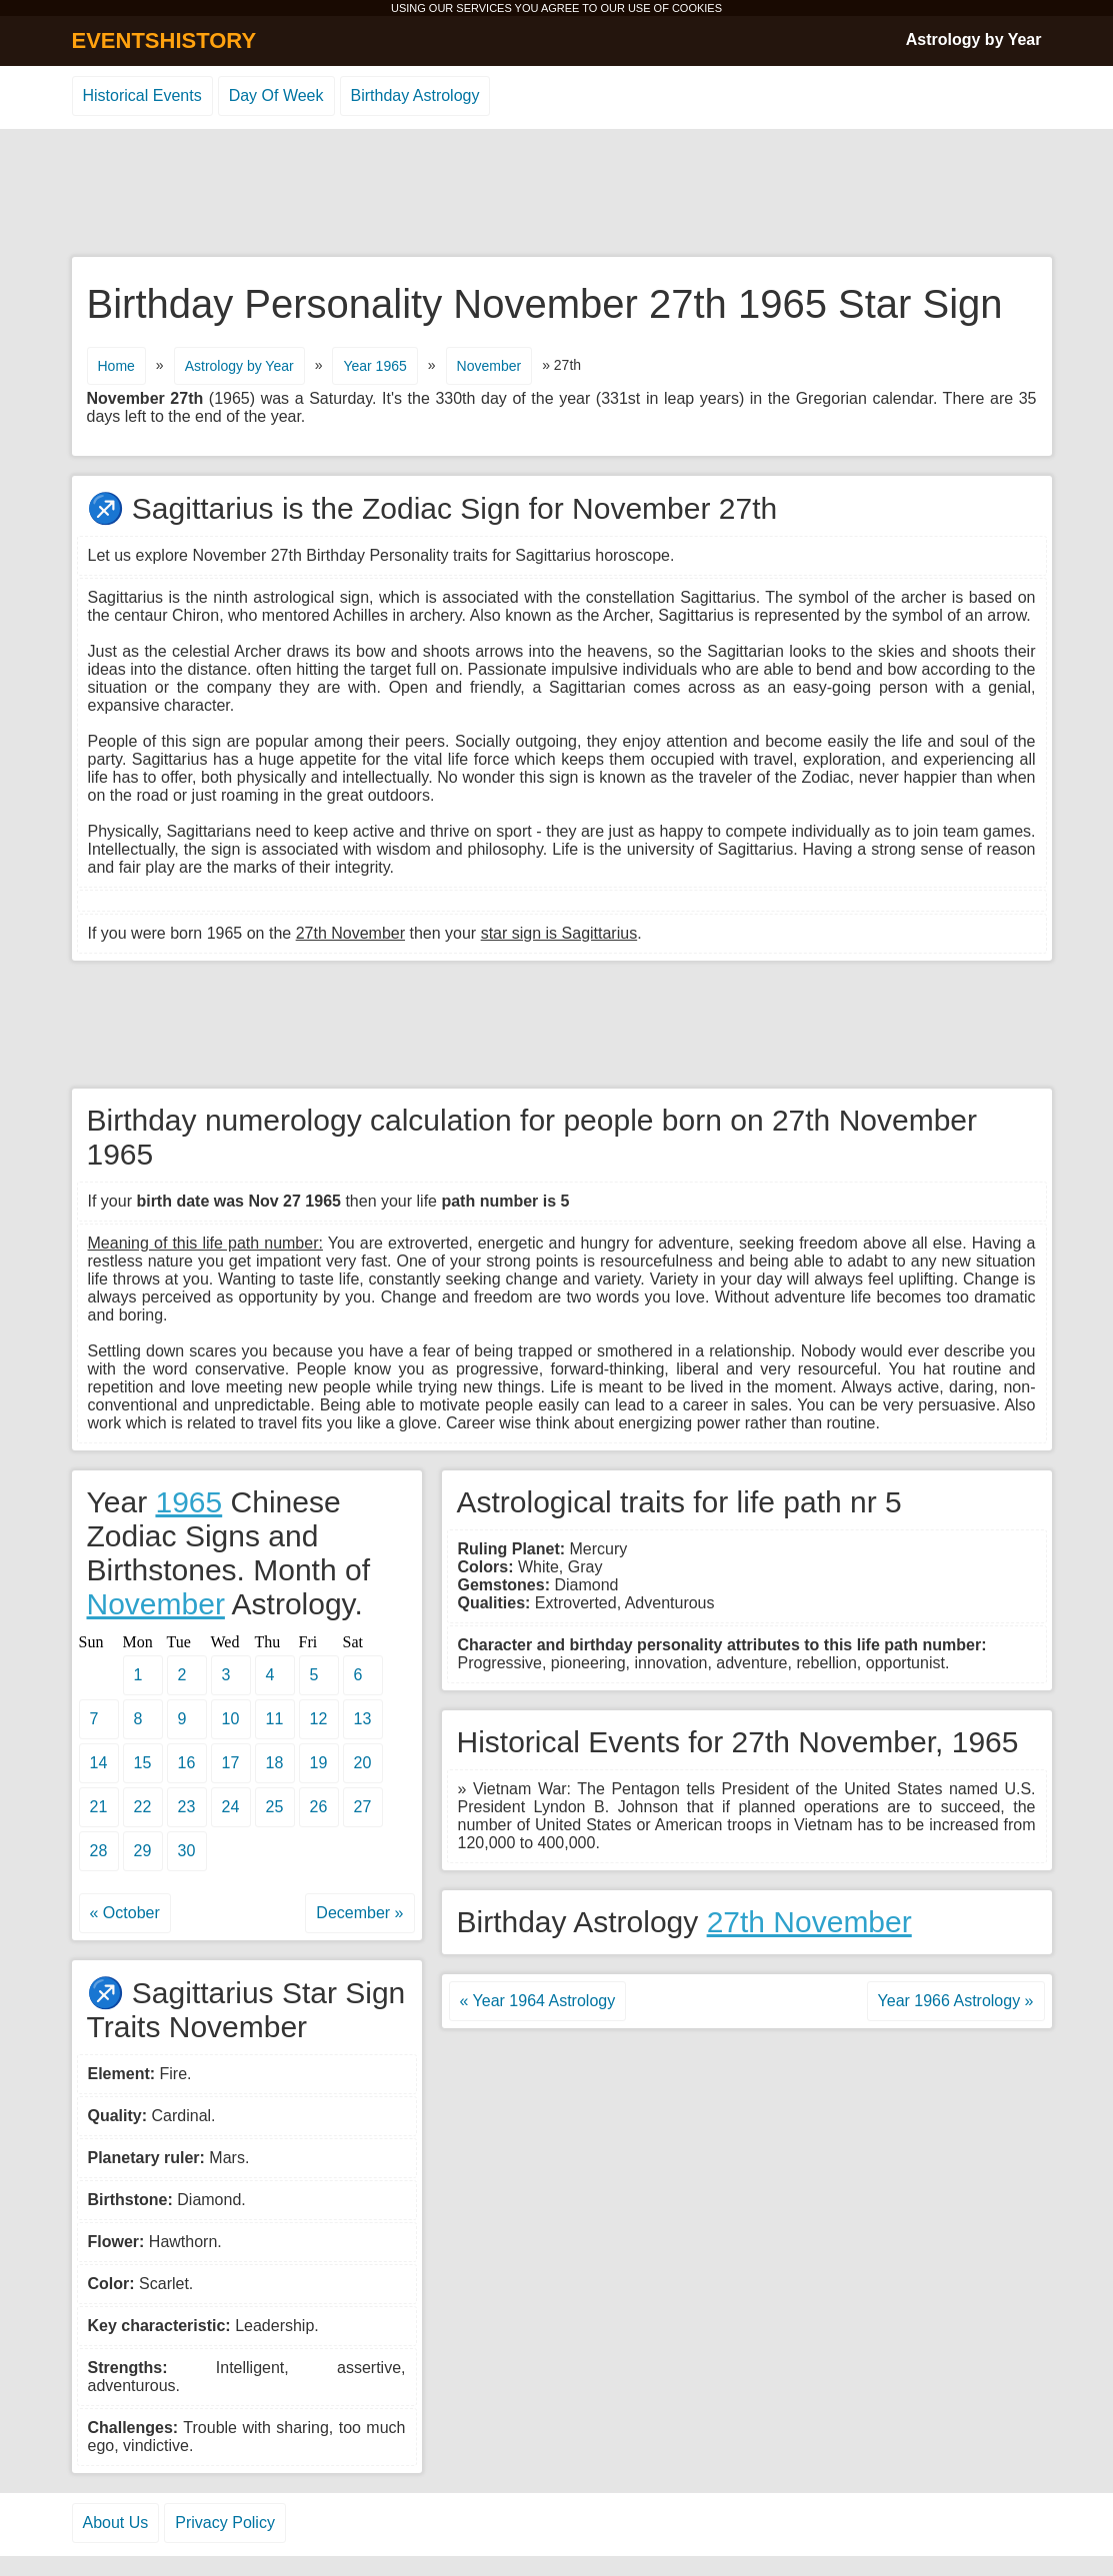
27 (363, 1806)
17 (231, 1762)
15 (143, 1762)
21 (99, 1806)
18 (275, 1762)
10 (231, 1718)
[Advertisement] (557, 194)
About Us (116, 2522)
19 (319, 1762)
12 (319, 1718)
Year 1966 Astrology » (956, 2000)
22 (143, 1806)
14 (99, 1762)
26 (319, 1806)
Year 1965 (374, 366)
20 (363, 1762)
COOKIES (697, 8)
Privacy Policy (225, 2522)
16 (187, 1762)
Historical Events (142, 95)
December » (359, 1912)
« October (125, 1912)
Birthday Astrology (415, 95)
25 (275, 1806)
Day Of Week (276, 95)
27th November (809, 1921)
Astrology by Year (974, 39)
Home (116, 366)
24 (231, 1806)
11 (275, 1718)
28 (99, 1850)
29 (143, 1850)
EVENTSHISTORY (164, 40)
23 (187, 1806)
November (489, 366)
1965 (188, 1501)
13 (363, 1718)
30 (187, 1850)
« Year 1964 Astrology (538, 2000)
